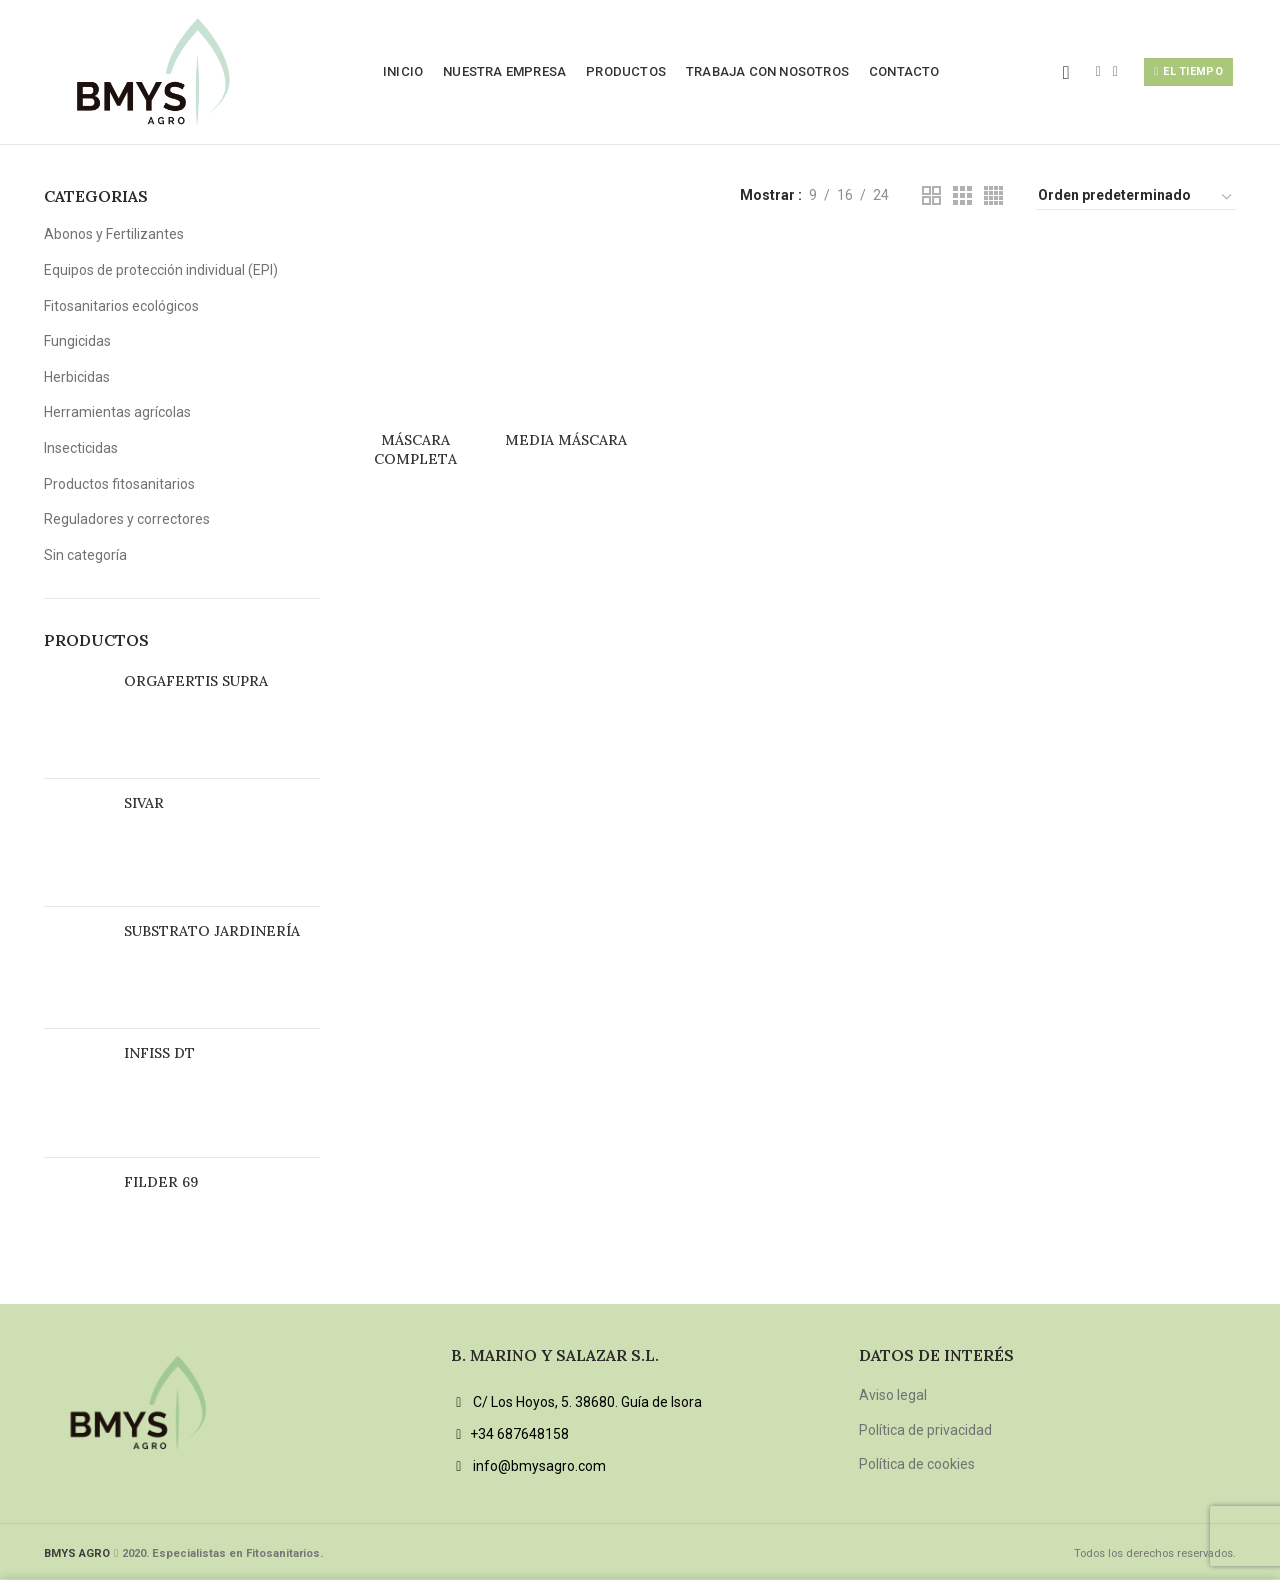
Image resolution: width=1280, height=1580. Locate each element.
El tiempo (1188, 72)
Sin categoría (85, 555)
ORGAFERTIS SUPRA (196, 681)
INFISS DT (159, 1053)
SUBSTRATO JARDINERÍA (212, 931)
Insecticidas (81, 448)
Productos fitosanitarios (119, 484)
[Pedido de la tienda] (1136, 198)
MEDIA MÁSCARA (566, 440)
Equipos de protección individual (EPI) (161, 270)
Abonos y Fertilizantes (114, 234)
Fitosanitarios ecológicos (121, 306)
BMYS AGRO (77, 1553)
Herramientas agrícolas (117, 412)
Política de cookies (917, 1464)
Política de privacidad (925, 1430)
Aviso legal (893, 1395)
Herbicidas (77, 377)
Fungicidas (77, 341)
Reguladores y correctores (127, 519)
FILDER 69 (161, 1182)
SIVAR (144, 803)
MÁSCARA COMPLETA (415, 449)
